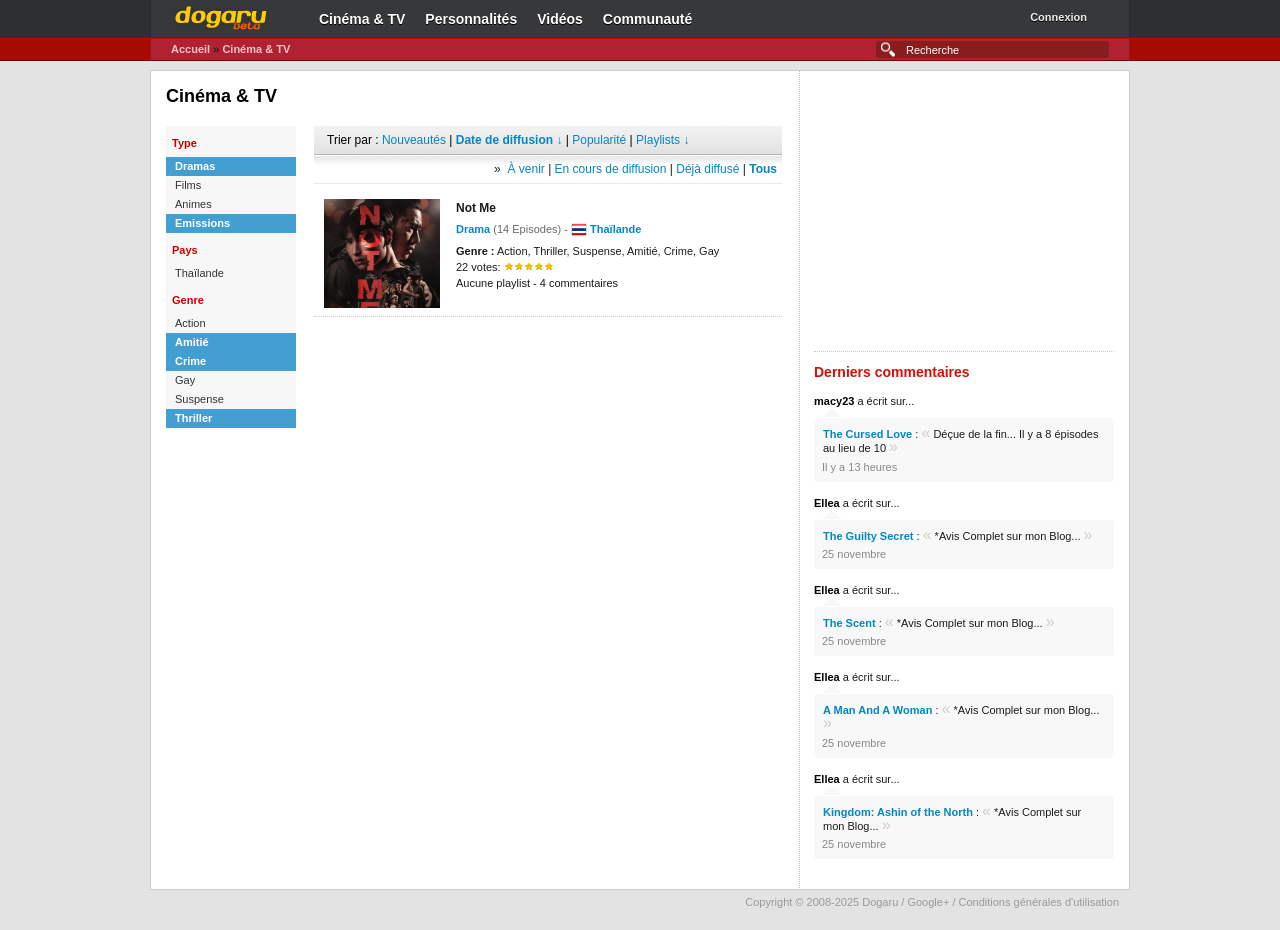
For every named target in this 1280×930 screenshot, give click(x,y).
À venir (525, 169)
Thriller (193, 418)
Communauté (647, 19)
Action (190, 323)
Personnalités (471, 19)
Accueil (190, 49)
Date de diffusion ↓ (509, 140)
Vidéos (560, 19)
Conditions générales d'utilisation (1039, 902)
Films (188, 185)
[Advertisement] (548, 347)
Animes (193, 204)
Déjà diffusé (707, 169)
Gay (185, 380)
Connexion (1058, 17)
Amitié (192, 342)
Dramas (195, 166)
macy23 (834, 401)
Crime (190, 361)
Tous (763, 169)
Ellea (827, 503)
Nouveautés (414, 140)
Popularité (599, 140)
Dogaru (221, 15)
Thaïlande (199, 273)
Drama (473, 229)
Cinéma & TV (362, 19)
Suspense (199, 399)
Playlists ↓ (662, 140)
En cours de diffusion (611, 169)
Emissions (202, 223)
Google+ (928, 902)
